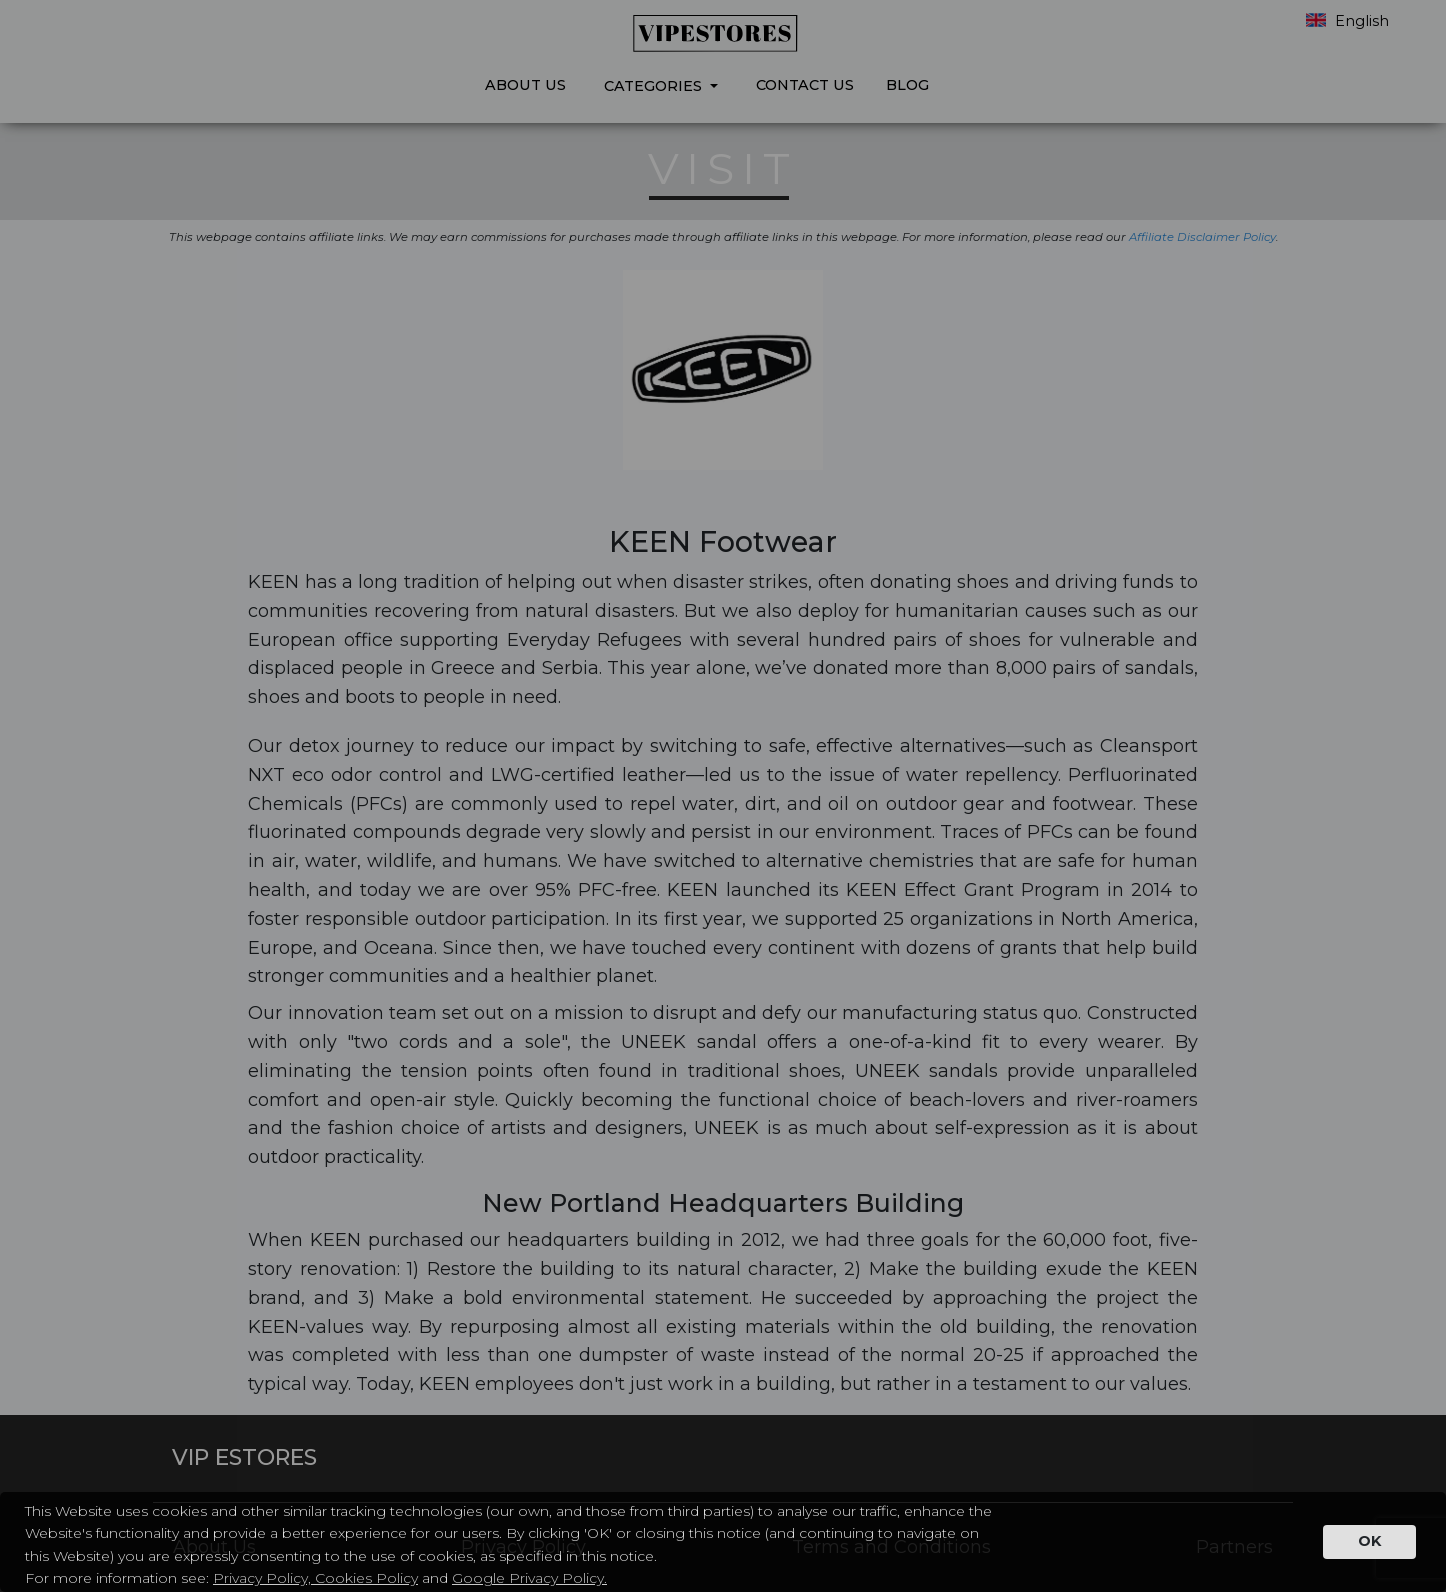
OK (1369, 1541)
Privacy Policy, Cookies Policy (315, 1578)
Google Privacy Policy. (529, 1578)
